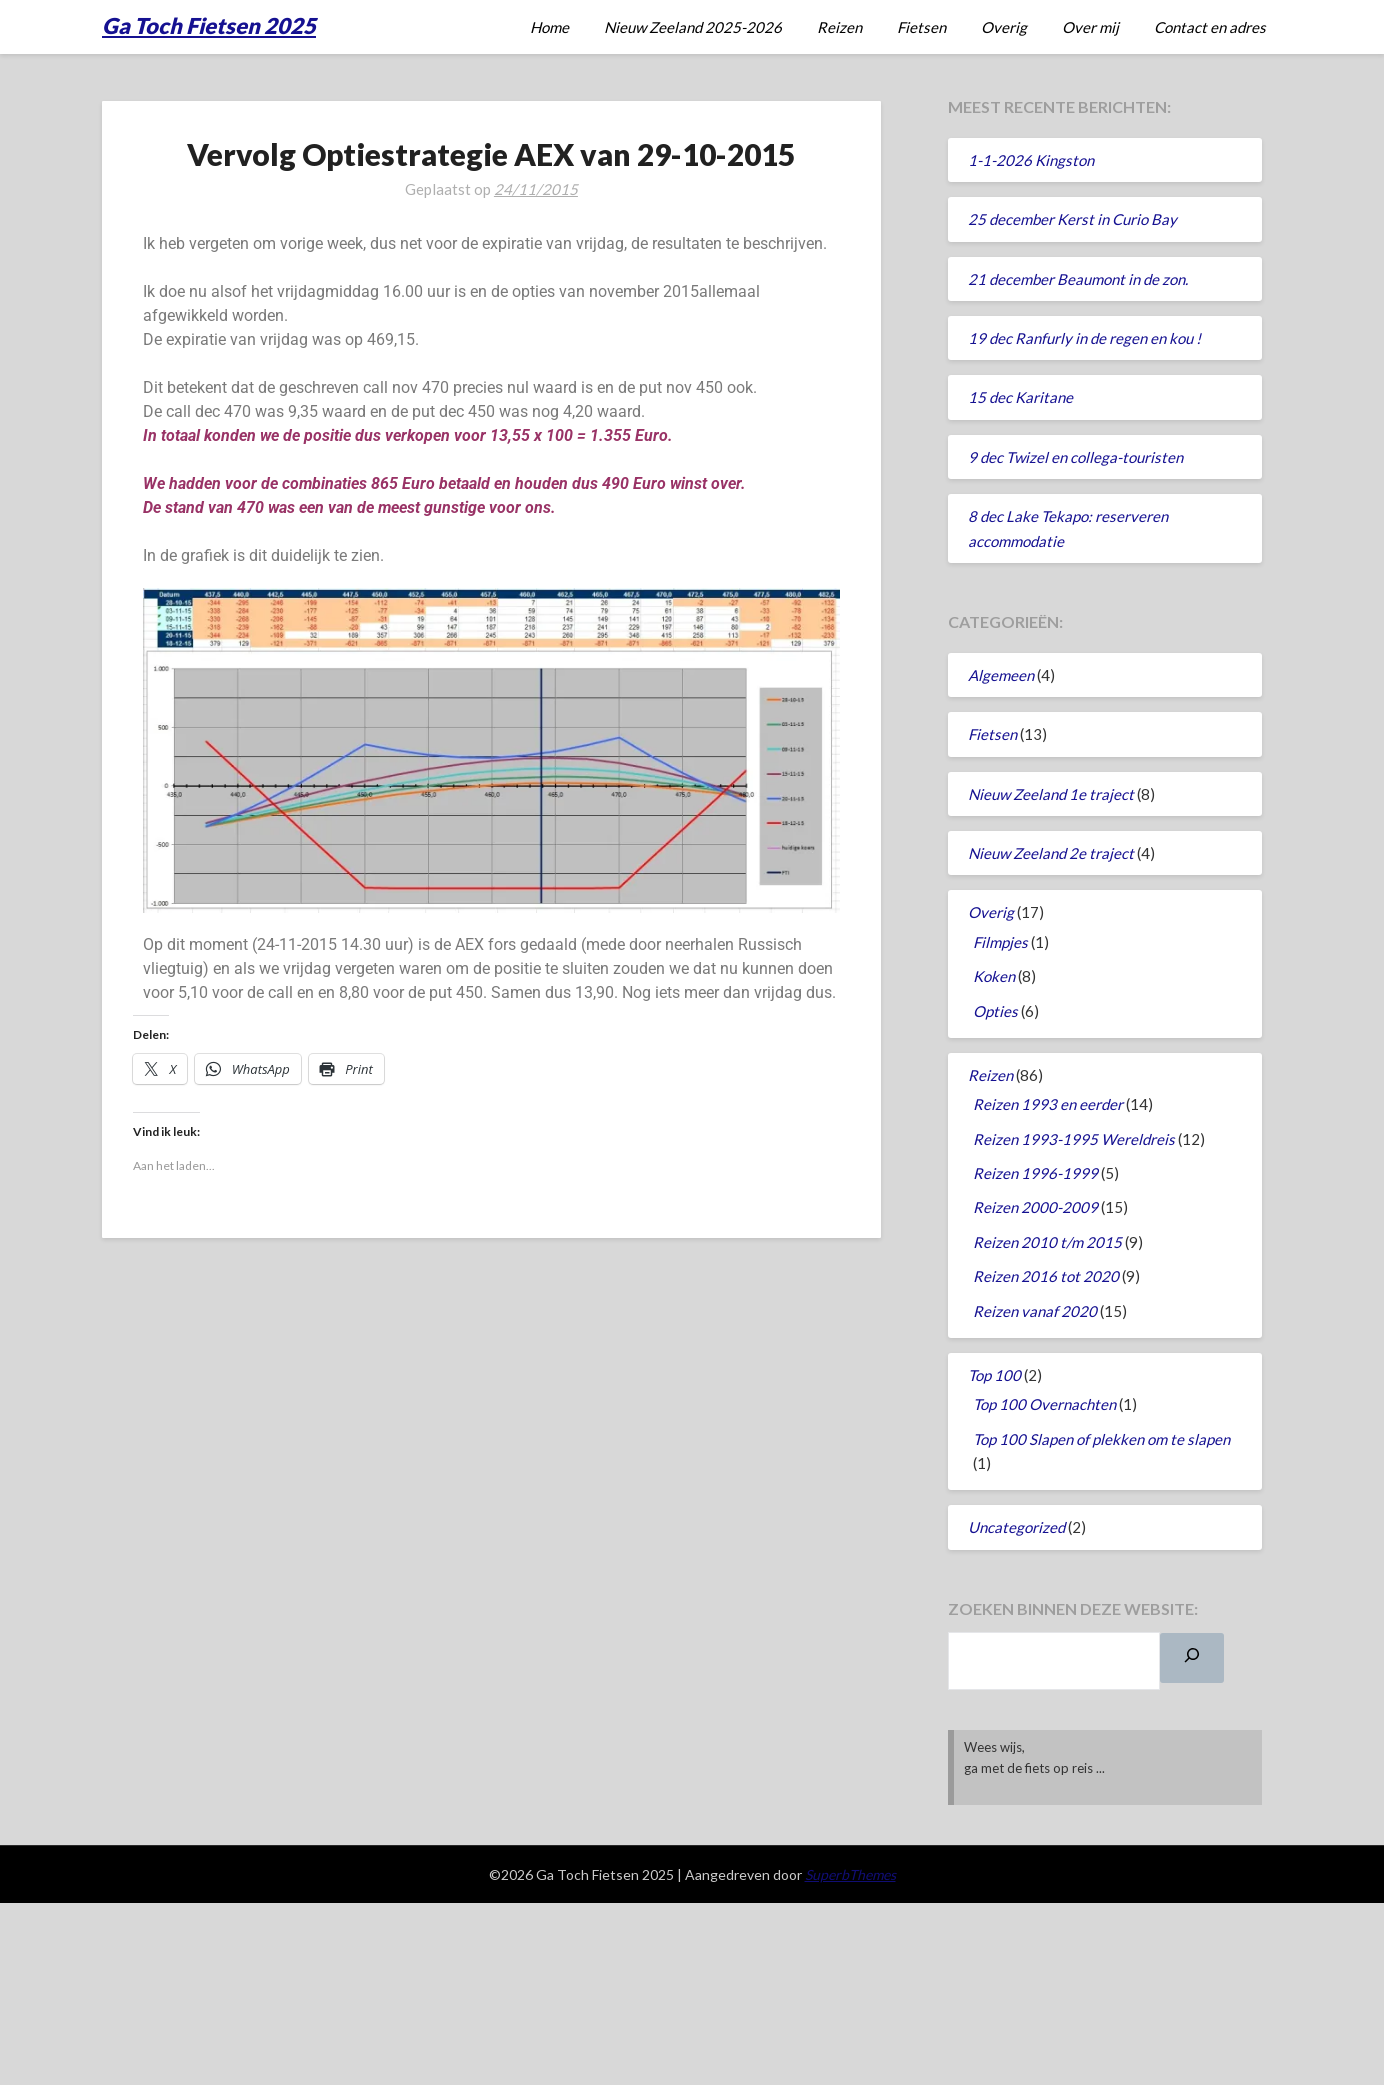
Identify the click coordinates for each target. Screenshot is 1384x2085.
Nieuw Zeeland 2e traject (1051, 853)
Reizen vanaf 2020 (1035, 1311)
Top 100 (994, 1375)
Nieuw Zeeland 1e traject (1051, 794)
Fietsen (921, 27)
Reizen (839, 27)
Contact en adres (1210, 27)
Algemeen (1001, 675)
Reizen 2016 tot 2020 (1046, 1276)
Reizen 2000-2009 (1035, 1207)
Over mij (1090, 27)
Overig (1004, 27)
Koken (994, 976)
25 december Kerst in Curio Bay (1072, 219)
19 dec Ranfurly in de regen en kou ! (1084, 338)
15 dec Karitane (1020, 397)
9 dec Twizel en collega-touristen (1075, 457)
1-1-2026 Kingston (1031, 160)
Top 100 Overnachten (1044, 1404)
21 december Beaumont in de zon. (1078, 279)
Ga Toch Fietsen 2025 (209, 25)
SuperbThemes (850, 1874)
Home (549, 27)
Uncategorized (1016, 1527)
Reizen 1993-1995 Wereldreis (1074, 1139)
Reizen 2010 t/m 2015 (1047, 1242)
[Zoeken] (1192, 1658)
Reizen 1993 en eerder (1048, 1104)
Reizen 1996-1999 (1035, 1173)
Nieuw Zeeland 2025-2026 (693, 27)
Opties (995, 1011)
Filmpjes (1000, 942)
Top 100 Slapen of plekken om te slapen (1101, 1439)
